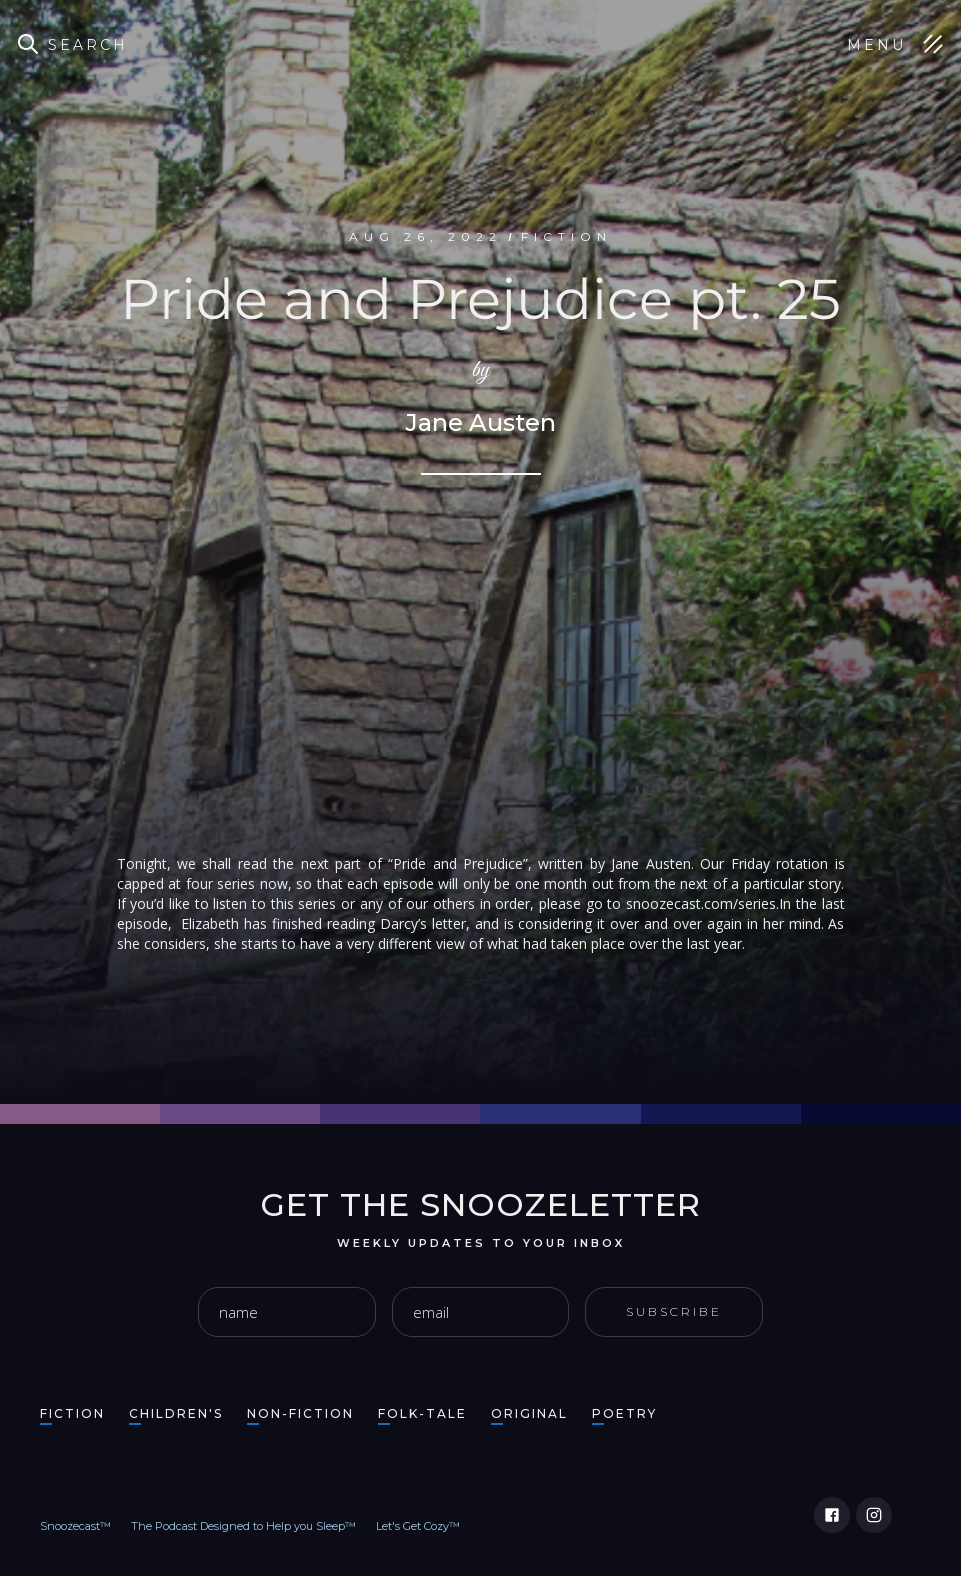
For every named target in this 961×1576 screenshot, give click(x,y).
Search (88, 45)
